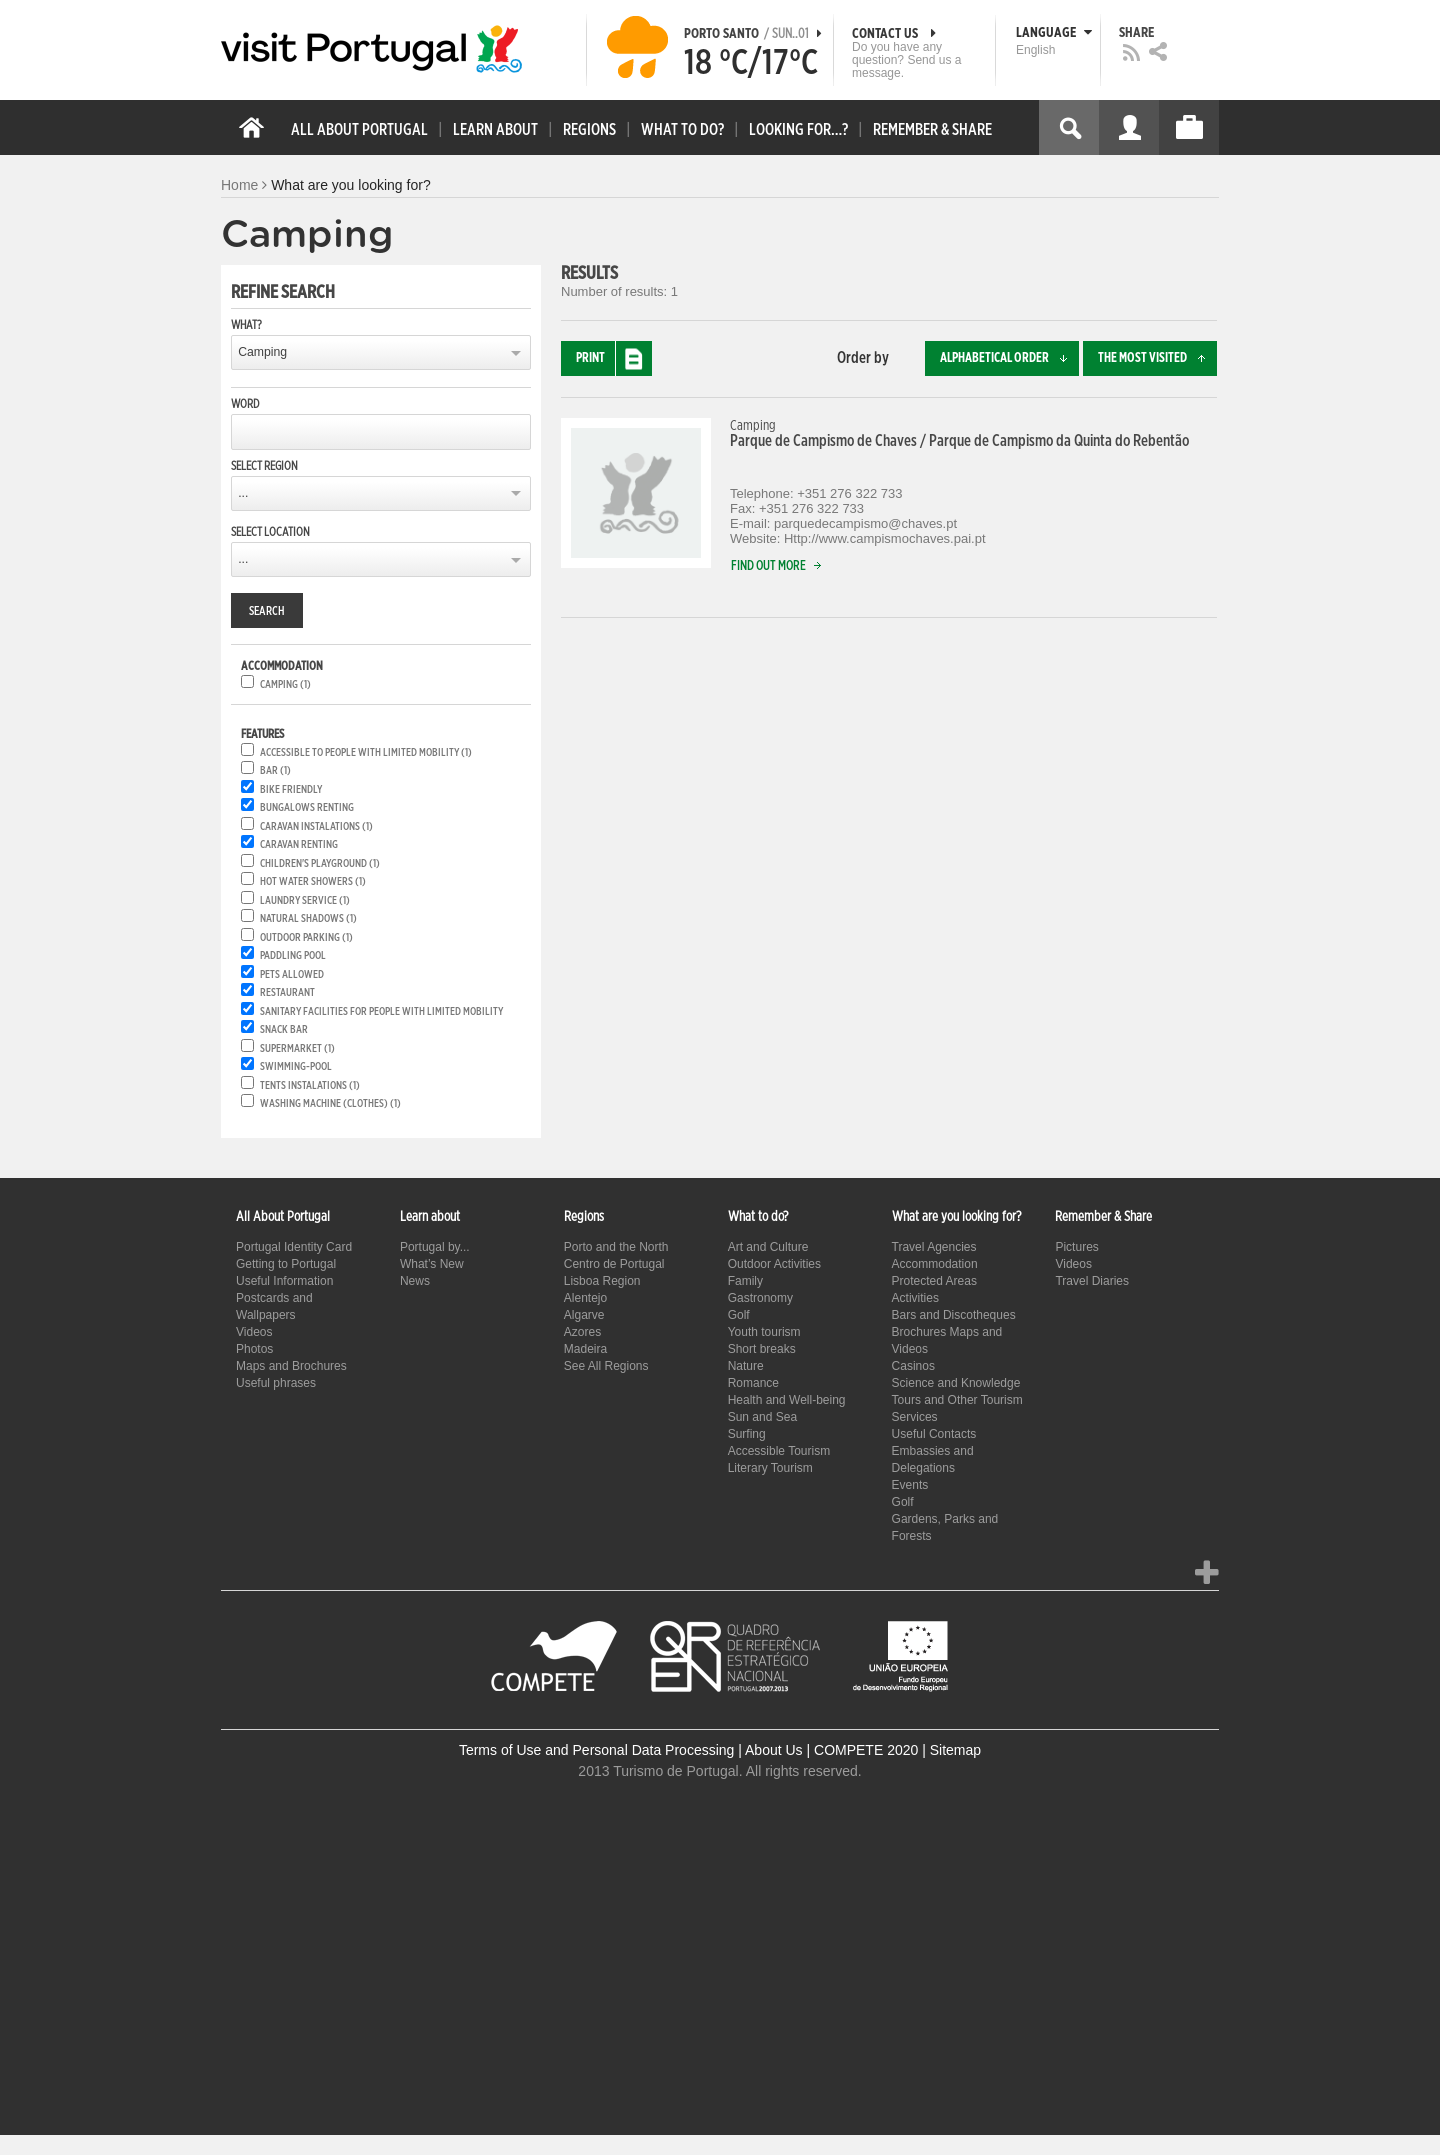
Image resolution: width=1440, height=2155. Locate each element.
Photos (254, 1349)
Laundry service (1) (305, 900)
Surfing (747, 1434)
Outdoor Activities (774, 1264)
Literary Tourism (770, 1468)
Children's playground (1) (320, 863)
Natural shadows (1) (308, 918)
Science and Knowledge (956, 1383)
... (243, 493)
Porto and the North (616, 1247)
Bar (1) (275, 770)
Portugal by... (435, 1247)
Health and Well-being (787, 1400)
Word (245, 404)
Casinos (913, 1366)
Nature (746, 1366)
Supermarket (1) (297, 1048)
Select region (264, 466)
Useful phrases (276, 1383)
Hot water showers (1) (313, 881)
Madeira (585, 1349)
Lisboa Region (602, 1281)
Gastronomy (760, 1298)
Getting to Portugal (286, 1264)
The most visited (1157, 358)
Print (614, 358)
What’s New (432, 1264)
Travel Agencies (934, 1247)
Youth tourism (764, 1332)
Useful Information (284, 1281)
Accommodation (935, 1264)
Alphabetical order (1009, 358)
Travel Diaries (1092, 1281)
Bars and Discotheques (954, 1315)
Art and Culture (768, 1247)
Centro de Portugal (614, 1264)
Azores (582, 1332)
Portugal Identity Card (294, 1247)
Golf (739, 1315)
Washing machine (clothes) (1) (330, 1103)
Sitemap (955, 1750)
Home (239, 185)
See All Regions (606, 1366)
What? (246, 325)
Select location (270, 532)
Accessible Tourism (779, 1451)
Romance (753, 1383)
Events (910, 1485)
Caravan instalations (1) (316, 826)
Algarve (584, 1315)
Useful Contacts (934, 1434)
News (415, 1281)
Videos (254, 1332)
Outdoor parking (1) (306, 937)
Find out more (780, 566)
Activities (915, 1298)
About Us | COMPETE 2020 (831, 1750)
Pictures (1076, 1247)
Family (745, 1281)
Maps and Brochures (291, 1366)
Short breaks (762, 1349)
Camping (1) (285, 684)
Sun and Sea (762, 1417)
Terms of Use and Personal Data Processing (596, 1750)
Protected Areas (934, 1281)
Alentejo (585, 1298)
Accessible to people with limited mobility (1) (366, 752)
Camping (262, 352)
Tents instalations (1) (310, 1085)
